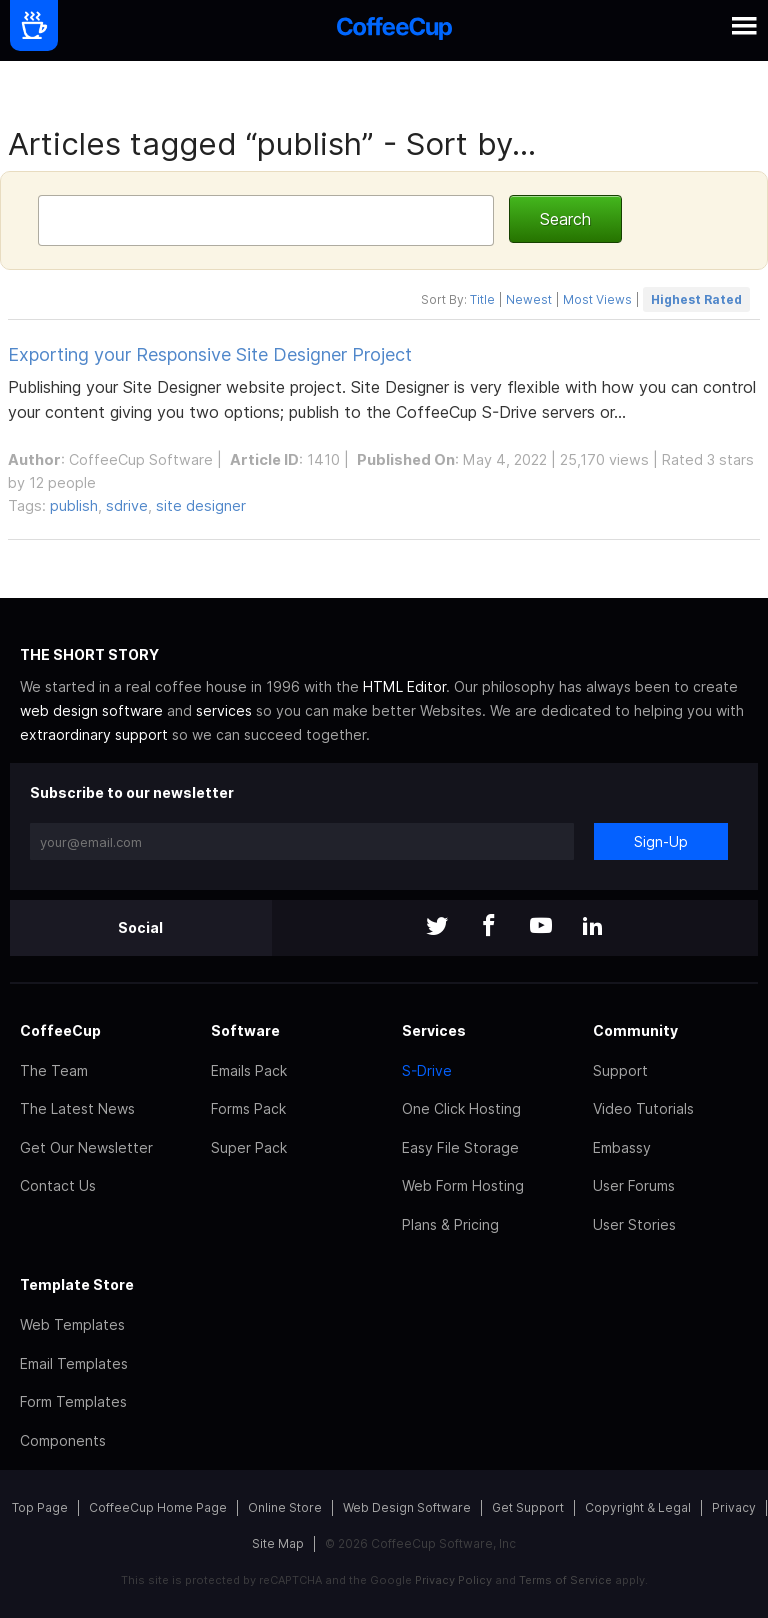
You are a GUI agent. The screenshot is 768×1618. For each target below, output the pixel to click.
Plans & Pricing (450, 1224)
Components (63, 1440)
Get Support (528, 1507)
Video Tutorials (643, 1108)
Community (635, 1030)
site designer (201, 505)
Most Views (597, 299)
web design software (91, 710)
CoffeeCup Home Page (158, 1507)
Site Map (278, 1543)
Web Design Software (407, 1507)
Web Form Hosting (463, 1185)
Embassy (622, 1147)
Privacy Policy (453, 1580)
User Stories (634, 1224)
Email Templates (74, 1363)
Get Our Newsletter (86, 1147)
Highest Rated (696, 299)
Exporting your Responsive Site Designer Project (210, 354)
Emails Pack (249, 1070)
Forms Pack (248, 1108)
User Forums (634, 1185)
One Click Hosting (461, 1108)
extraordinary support (94, 734)
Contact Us (58, 1185)
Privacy (734, 1507)
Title (482, 299)
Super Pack (249, 1147)
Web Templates (72, 1324)
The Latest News (77, 1108)
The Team (54, 1070)
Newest (529, 299)
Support (620, 1070)
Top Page (40, 1507)
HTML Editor (404, 686)
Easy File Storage (460, 1147)
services (224, 710)
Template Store (77, 1284)
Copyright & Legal (638, 1507)
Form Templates (73, 1401)
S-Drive (427, 1070)
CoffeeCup (60, 1030)
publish (74, 505)
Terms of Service (565, 1580)
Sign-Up (661, 841)
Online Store (285, 1507)
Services (434, 1030)
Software (245, 1030)
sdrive (127, 505)
